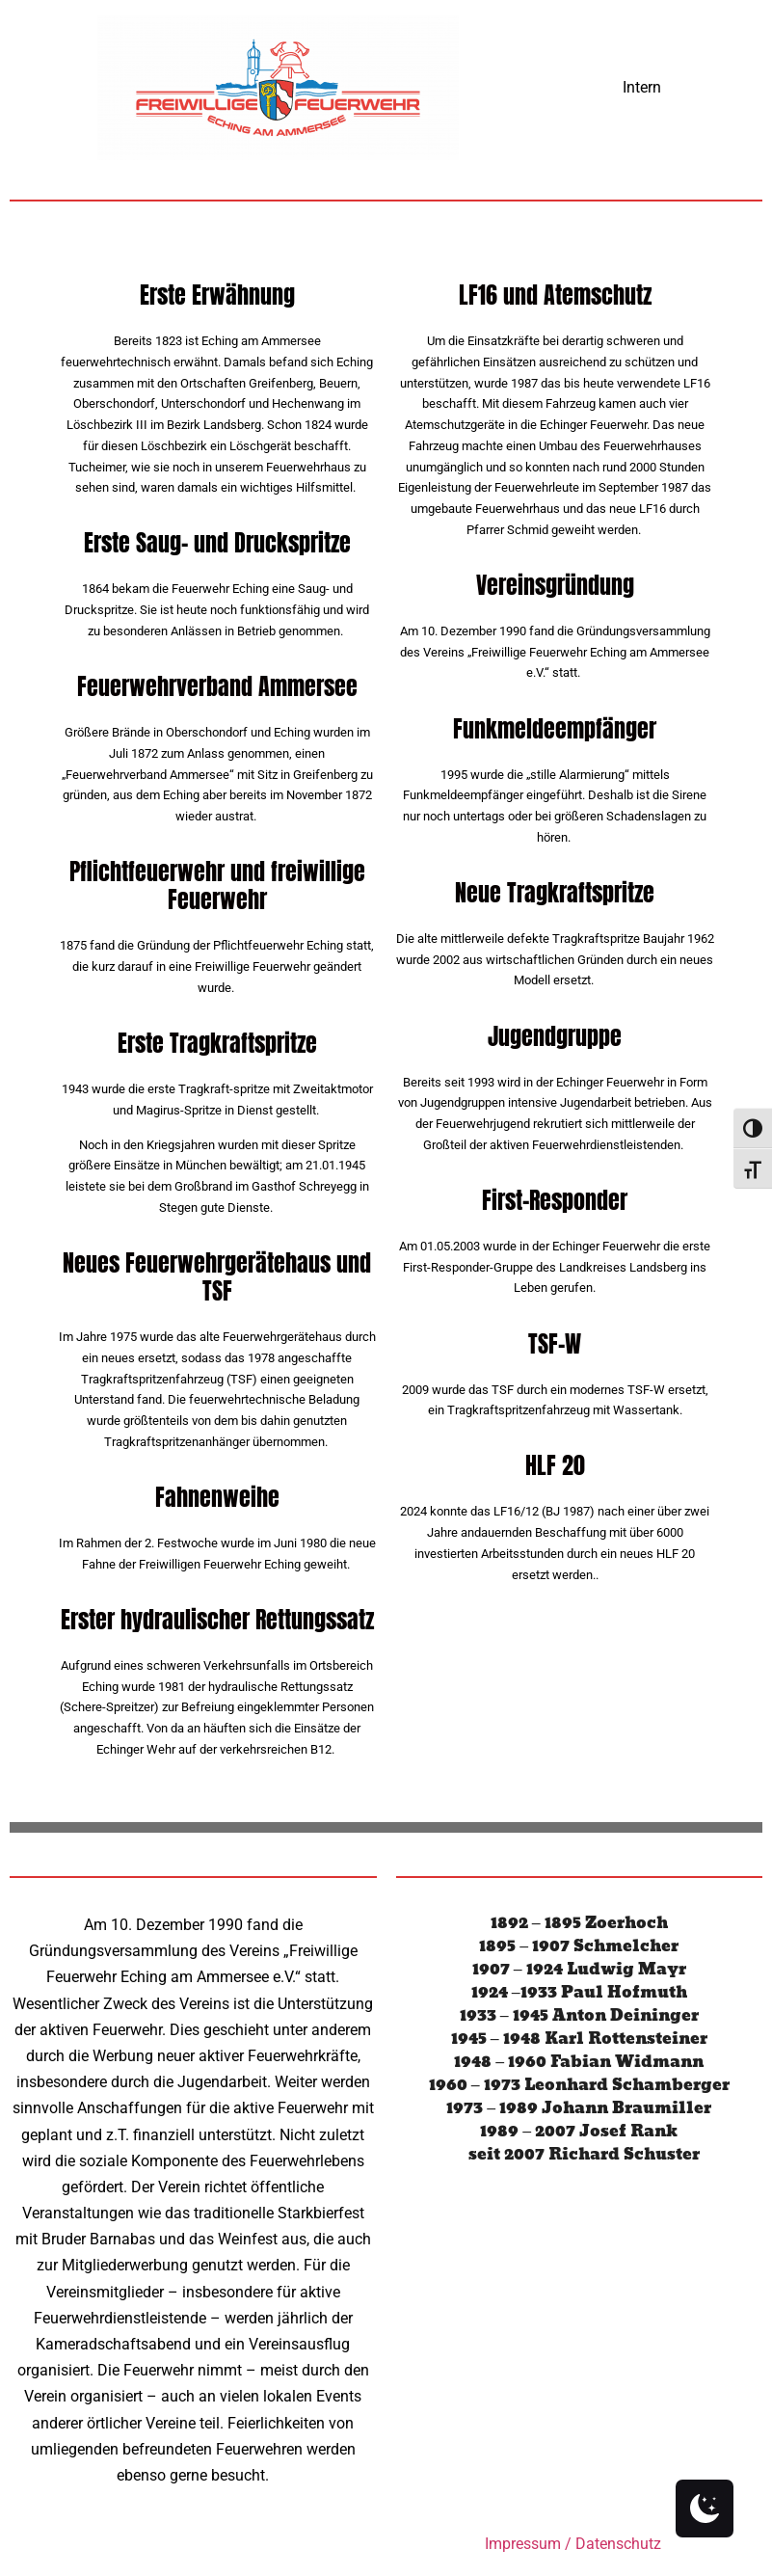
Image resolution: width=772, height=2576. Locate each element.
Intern (642, 87)
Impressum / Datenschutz (573, 2544)
